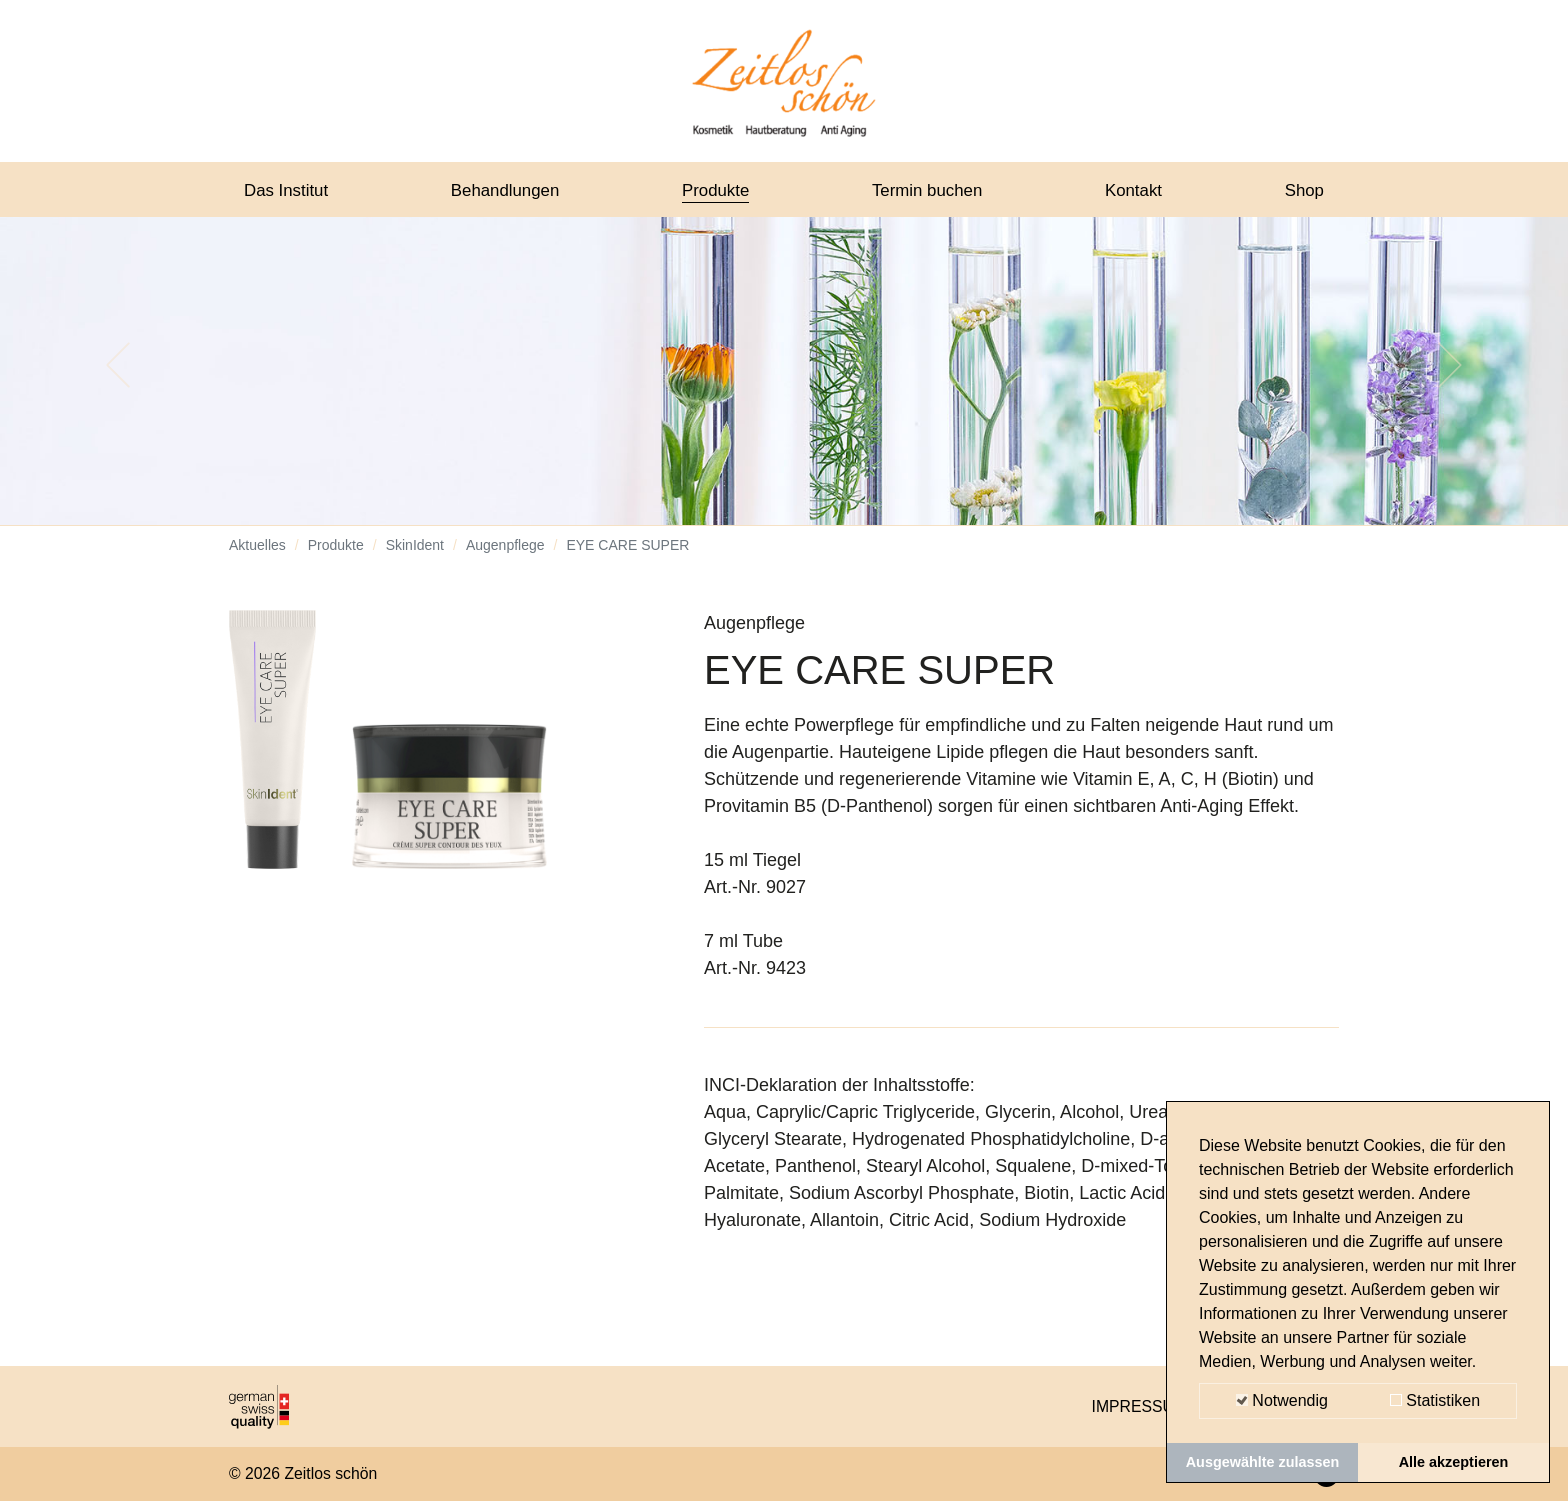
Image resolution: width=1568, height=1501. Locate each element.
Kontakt (1135, 193)
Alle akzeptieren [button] (1454, 1462)
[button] (117, 380)
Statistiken (1435, 1400)
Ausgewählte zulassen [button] (1263, 1462)
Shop (1303, 193)
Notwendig (1282, 1400)
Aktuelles (257, 560)
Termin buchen (930, 193)
